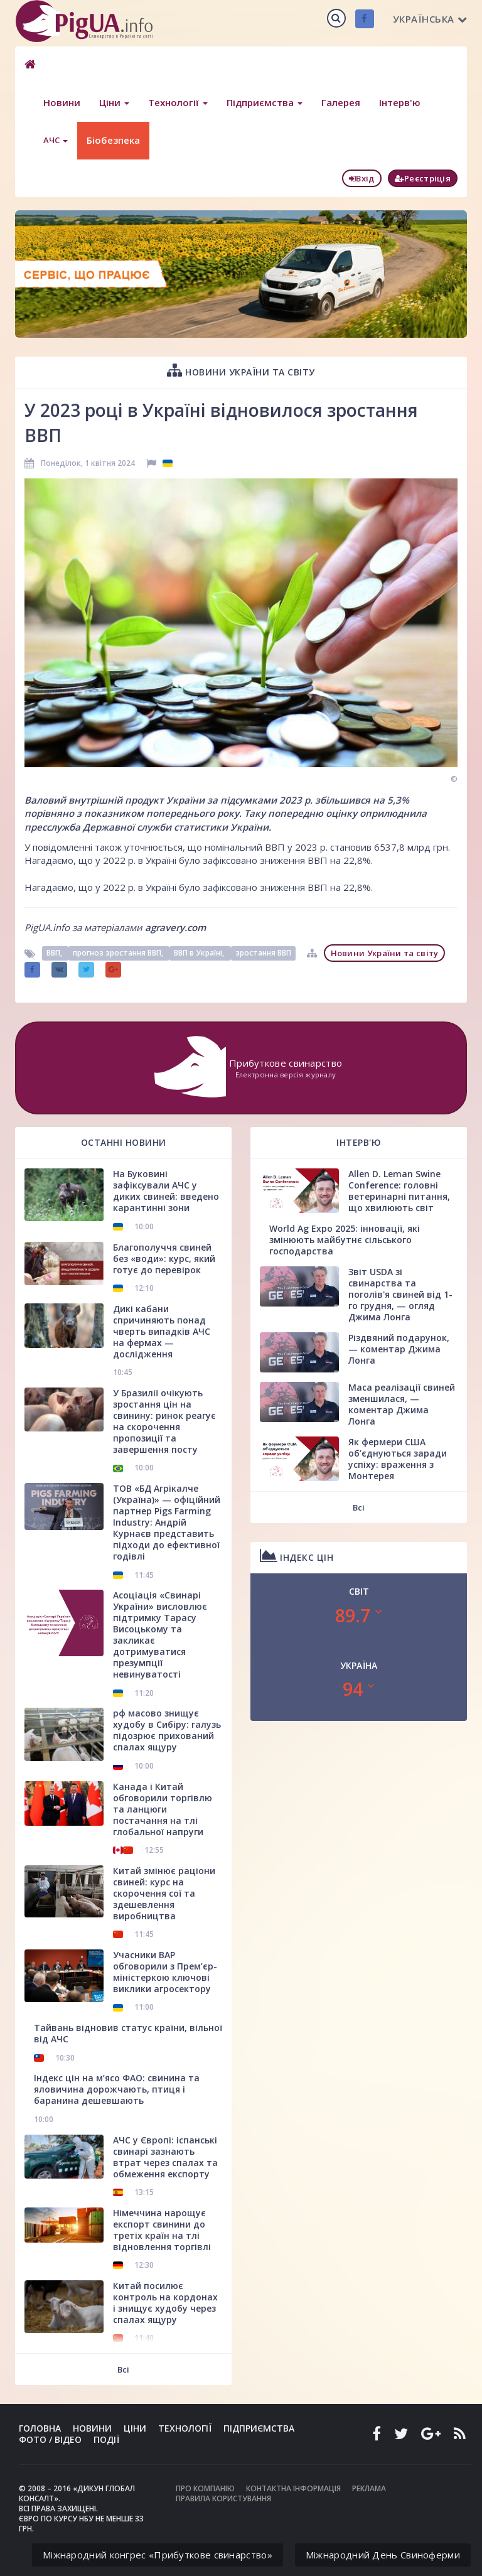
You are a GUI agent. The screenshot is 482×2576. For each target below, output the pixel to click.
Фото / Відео (50, 2439)
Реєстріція (423, 178)
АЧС (55, 140)
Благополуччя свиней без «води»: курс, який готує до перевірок (164, 1258)
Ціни (114, 102)
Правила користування (223, 2498)
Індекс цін (296, 1555)
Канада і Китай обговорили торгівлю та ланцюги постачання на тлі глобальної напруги (162, 1809)
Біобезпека (113, 140)
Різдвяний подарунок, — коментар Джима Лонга (398, 1349)
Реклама (369, 2488)
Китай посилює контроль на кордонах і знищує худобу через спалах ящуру (165, 2302)
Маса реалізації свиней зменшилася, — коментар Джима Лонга (401, 1404)
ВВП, (55, 953)
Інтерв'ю (399, 102)
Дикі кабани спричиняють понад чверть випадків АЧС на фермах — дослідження (161, 1331)
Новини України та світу (241, 370)
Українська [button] (430, 19)
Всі (123, 2369)
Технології (178, 102)
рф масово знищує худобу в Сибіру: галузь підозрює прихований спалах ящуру (167, 1730)
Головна (40, 2428)
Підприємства (265, 102)
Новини (61, 102)
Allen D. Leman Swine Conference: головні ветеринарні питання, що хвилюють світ (399, 1191)
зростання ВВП (263, 953)
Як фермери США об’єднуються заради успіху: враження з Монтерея (397, 1459)
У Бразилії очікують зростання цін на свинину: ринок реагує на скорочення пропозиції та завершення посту (164, 1421)
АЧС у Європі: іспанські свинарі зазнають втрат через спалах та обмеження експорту (165, 2157)
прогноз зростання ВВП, (119, 953)
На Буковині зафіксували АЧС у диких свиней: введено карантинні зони (166, 1191)
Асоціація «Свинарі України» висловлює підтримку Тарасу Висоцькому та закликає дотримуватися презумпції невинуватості (160, 1634)
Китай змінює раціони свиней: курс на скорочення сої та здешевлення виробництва (164, 1893)
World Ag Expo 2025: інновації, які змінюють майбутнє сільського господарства (344, 1239)
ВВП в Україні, (200, 953)
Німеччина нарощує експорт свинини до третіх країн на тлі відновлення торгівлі (162, 2230)
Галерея (340, 102)
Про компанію (205, 2488)
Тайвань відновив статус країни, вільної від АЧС (128, 2033)
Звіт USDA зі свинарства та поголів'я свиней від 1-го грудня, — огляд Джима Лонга (400, 1294)
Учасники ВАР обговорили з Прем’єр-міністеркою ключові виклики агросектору (165, 1972)
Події (106, 2439)
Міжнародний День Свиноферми (383, 2554)
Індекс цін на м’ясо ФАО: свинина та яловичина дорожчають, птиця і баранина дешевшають (117, 2089)
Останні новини (123, 1142)
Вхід (362, 178)
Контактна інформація (293, 2488)
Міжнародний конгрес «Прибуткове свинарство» (157, 2554)
